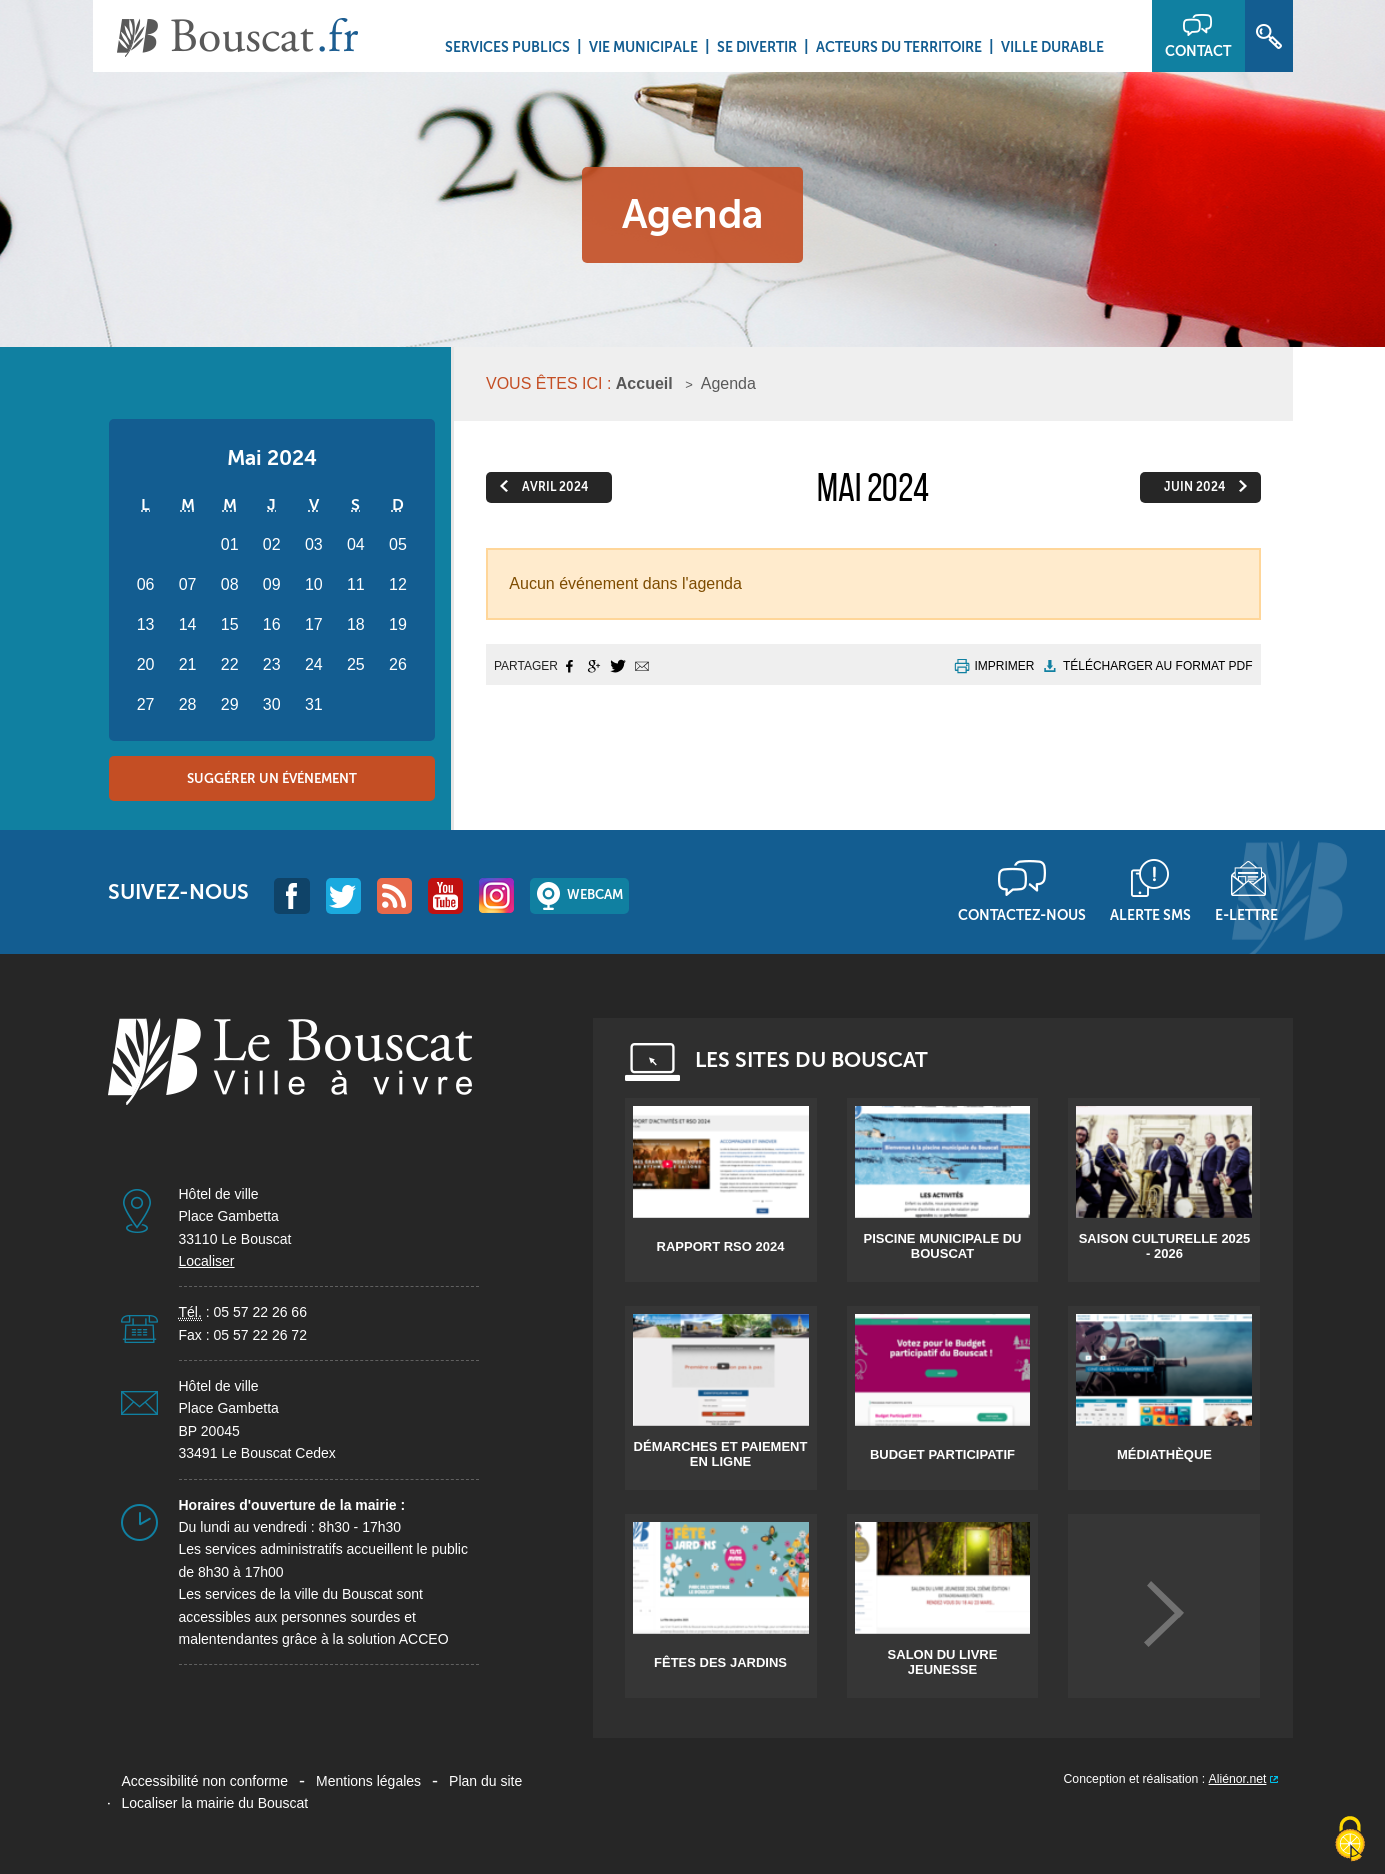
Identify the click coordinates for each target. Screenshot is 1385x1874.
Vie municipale (643, 47)
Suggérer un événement (272, 778)
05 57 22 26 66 (260, 1312)
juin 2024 (1194, 487)
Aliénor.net (1238, 1779)
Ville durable (1052, 47)
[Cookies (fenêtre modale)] (1350, 1840)
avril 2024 (555, 487)
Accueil (644, 383)
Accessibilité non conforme (205, 1781)
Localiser (207, 1261)
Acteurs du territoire (899, 47)
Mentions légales (368, 1781)
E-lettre (1246, 915)
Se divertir (757, 47)
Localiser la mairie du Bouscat (215, 1803)
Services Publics (507, 47)
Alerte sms (1150, 915)
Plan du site (485, 1781)
